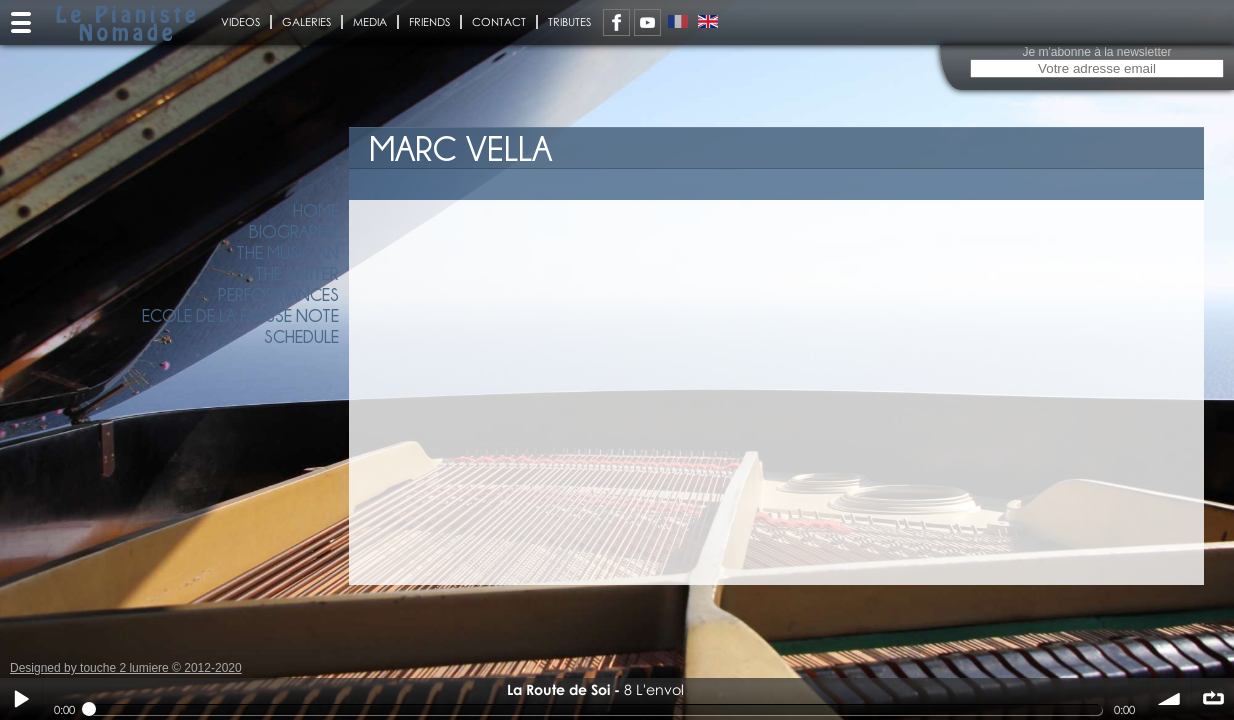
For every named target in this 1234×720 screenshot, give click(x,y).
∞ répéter (1213, 699)
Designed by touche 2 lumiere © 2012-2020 (126, 668)
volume (1170, 699)
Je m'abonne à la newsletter (1096, 52)
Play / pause (21, 699)
